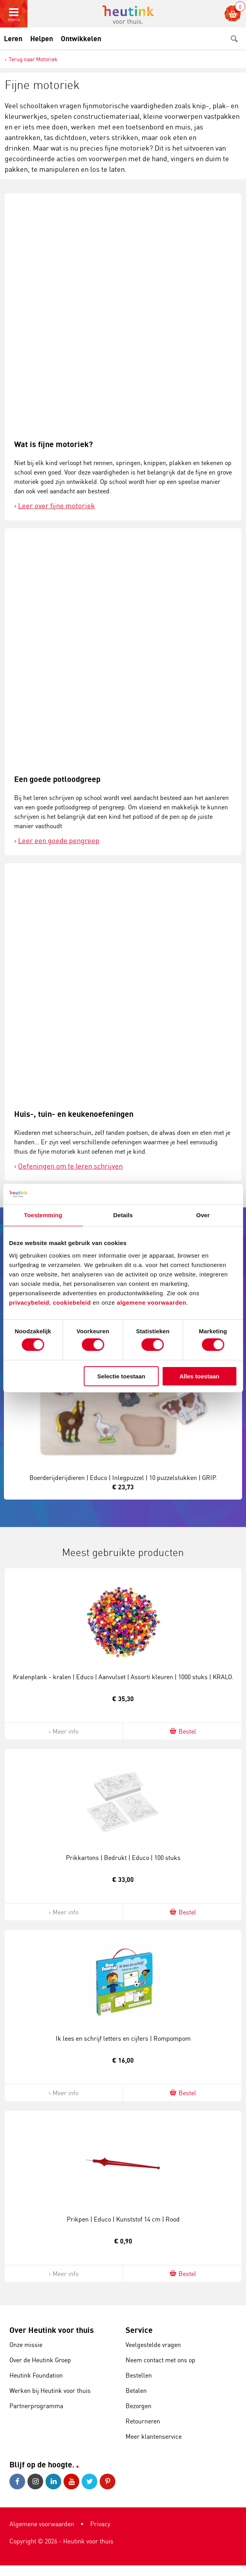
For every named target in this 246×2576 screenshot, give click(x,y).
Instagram (35, 2481)
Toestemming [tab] (43, 1215)
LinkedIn (53, 2481)
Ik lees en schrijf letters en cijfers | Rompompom (123, 2038)
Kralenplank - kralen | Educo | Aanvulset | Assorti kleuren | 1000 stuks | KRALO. (123, 1677)
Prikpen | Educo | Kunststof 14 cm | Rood (123, 2219)
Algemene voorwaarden (41, 2524)
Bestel (182, 1731)
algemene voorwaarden (151, 1302)
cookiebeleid (73, 1302)
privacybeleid (29, 1302)
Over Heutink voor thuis (51, 2330)
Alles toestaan (199, 1376)
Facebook (17, 2481)
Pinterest (107, 2481)
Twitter (89, 2481)
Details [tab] (123, 1215)
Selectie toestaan (121, 1376)
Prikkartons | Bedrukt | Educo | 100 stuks (123, 1858)
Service (139, 2330)
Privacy (100, 2524)
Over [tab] (203, 1215)
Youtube (71, 2481)
